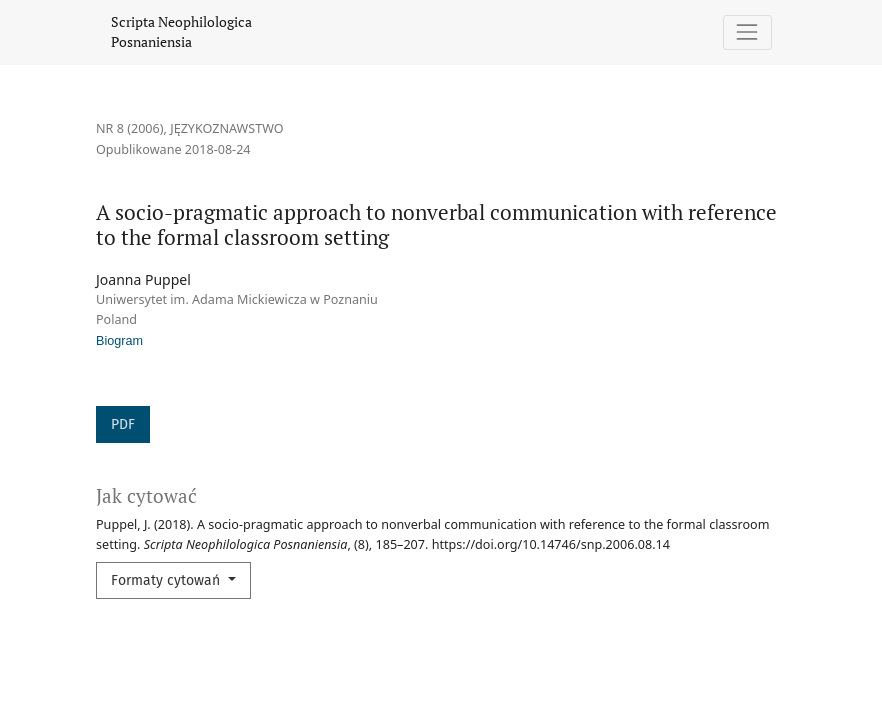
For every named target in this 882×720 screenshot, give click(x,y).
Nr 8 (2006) (130, 128)
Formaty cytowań (167, 580)
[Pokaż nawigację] (747, 32)
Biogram (119, 341)
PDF (123, 424)
